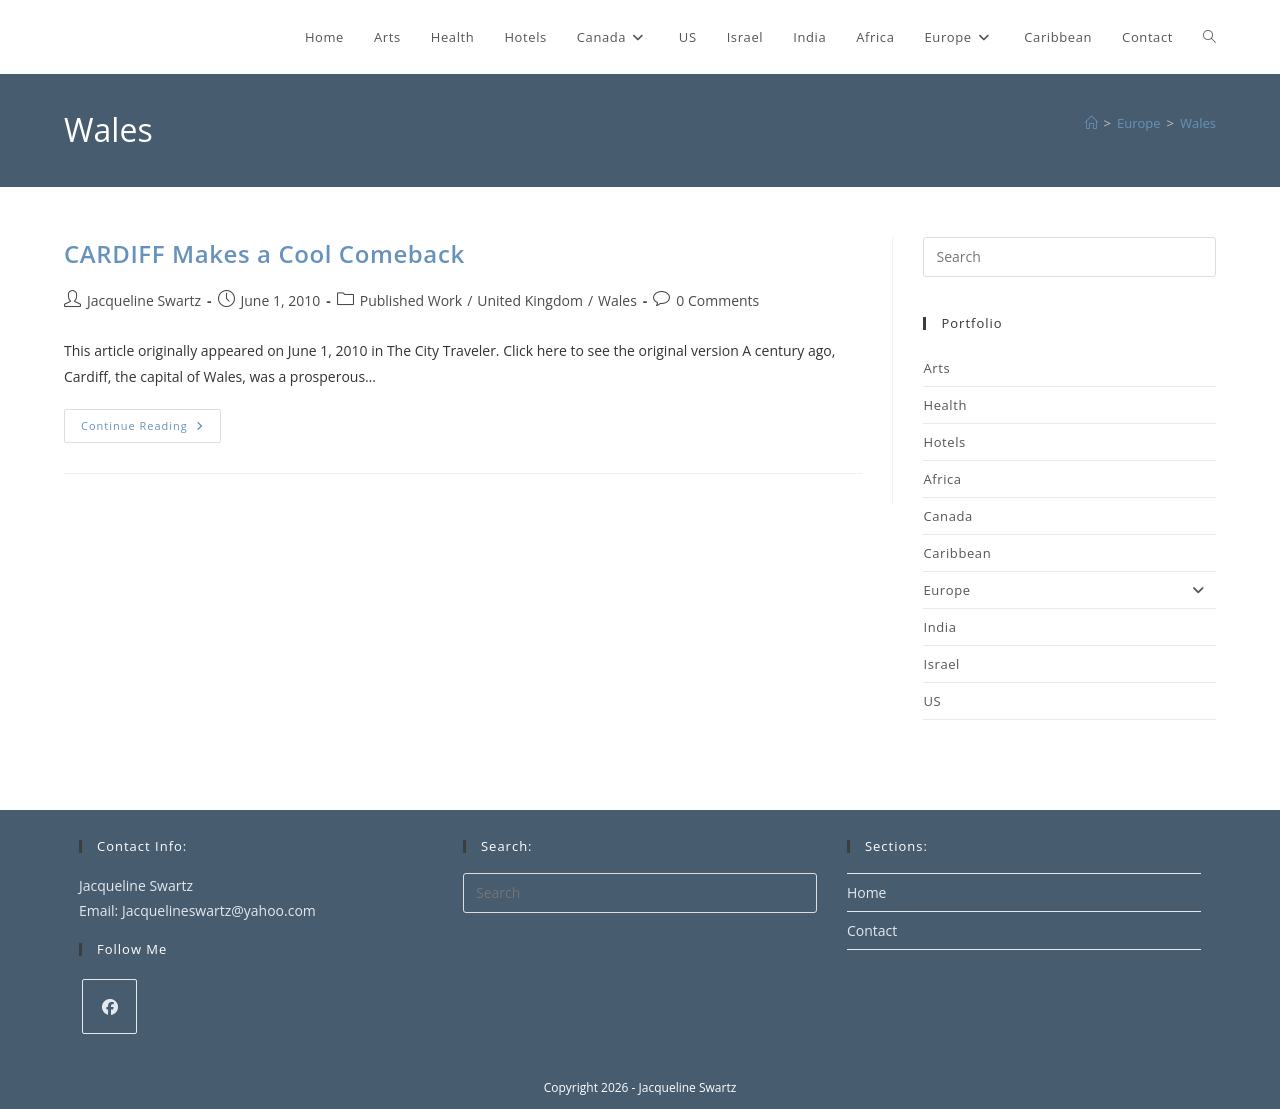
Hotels (944, 442)
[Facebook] (109, 1006)
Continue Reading (151, 429)
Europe (1069, 590)
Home (867, 892)
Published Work (411, 300)
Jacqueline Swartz (144, 300)
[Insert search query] (1069, 257)
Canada (947, 516)
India (939, 627)
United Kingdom (530, 300)
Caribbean (957, 553)
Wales (1198, 123)
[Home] (1091, 123)
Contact (872, 930)
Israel (941, 664)
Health (945, 405)
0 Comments (717, 300)
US (932, 701)
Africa (942, 479)
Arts (936, 368)
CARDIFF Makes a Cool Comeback (264, 253)
